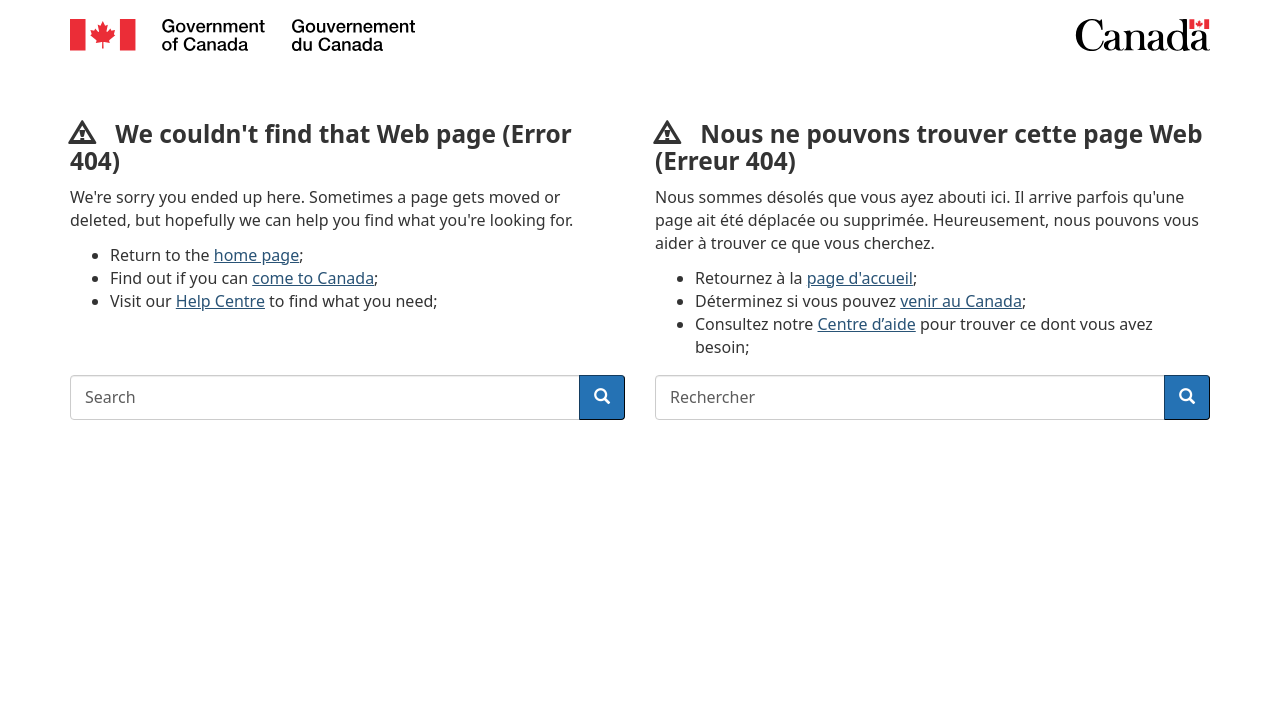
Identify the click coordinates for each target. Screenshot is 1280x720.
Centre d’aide (867, 324)
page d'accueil (860, 278)
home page (256, 255)
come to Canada (313, 278)
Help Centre (220, 301)
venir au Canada (961, 301)
